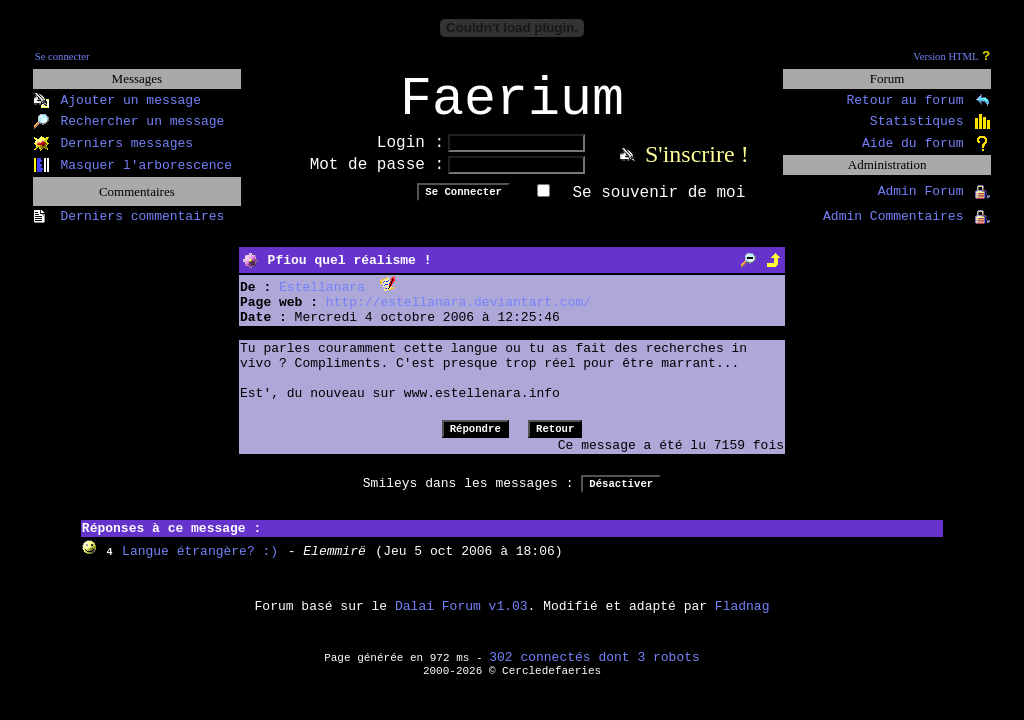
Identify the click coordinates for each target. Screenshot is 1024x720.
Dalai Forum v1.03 (461, 619)
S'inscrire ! (697, 167)
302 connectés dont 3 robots (594, 670)
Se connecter (62, 56)
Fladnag (742, 619)
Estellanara (322, 300)
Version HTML (945, 56)
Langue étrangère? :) (200, 564)
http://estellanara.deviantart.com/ (458, 315)
